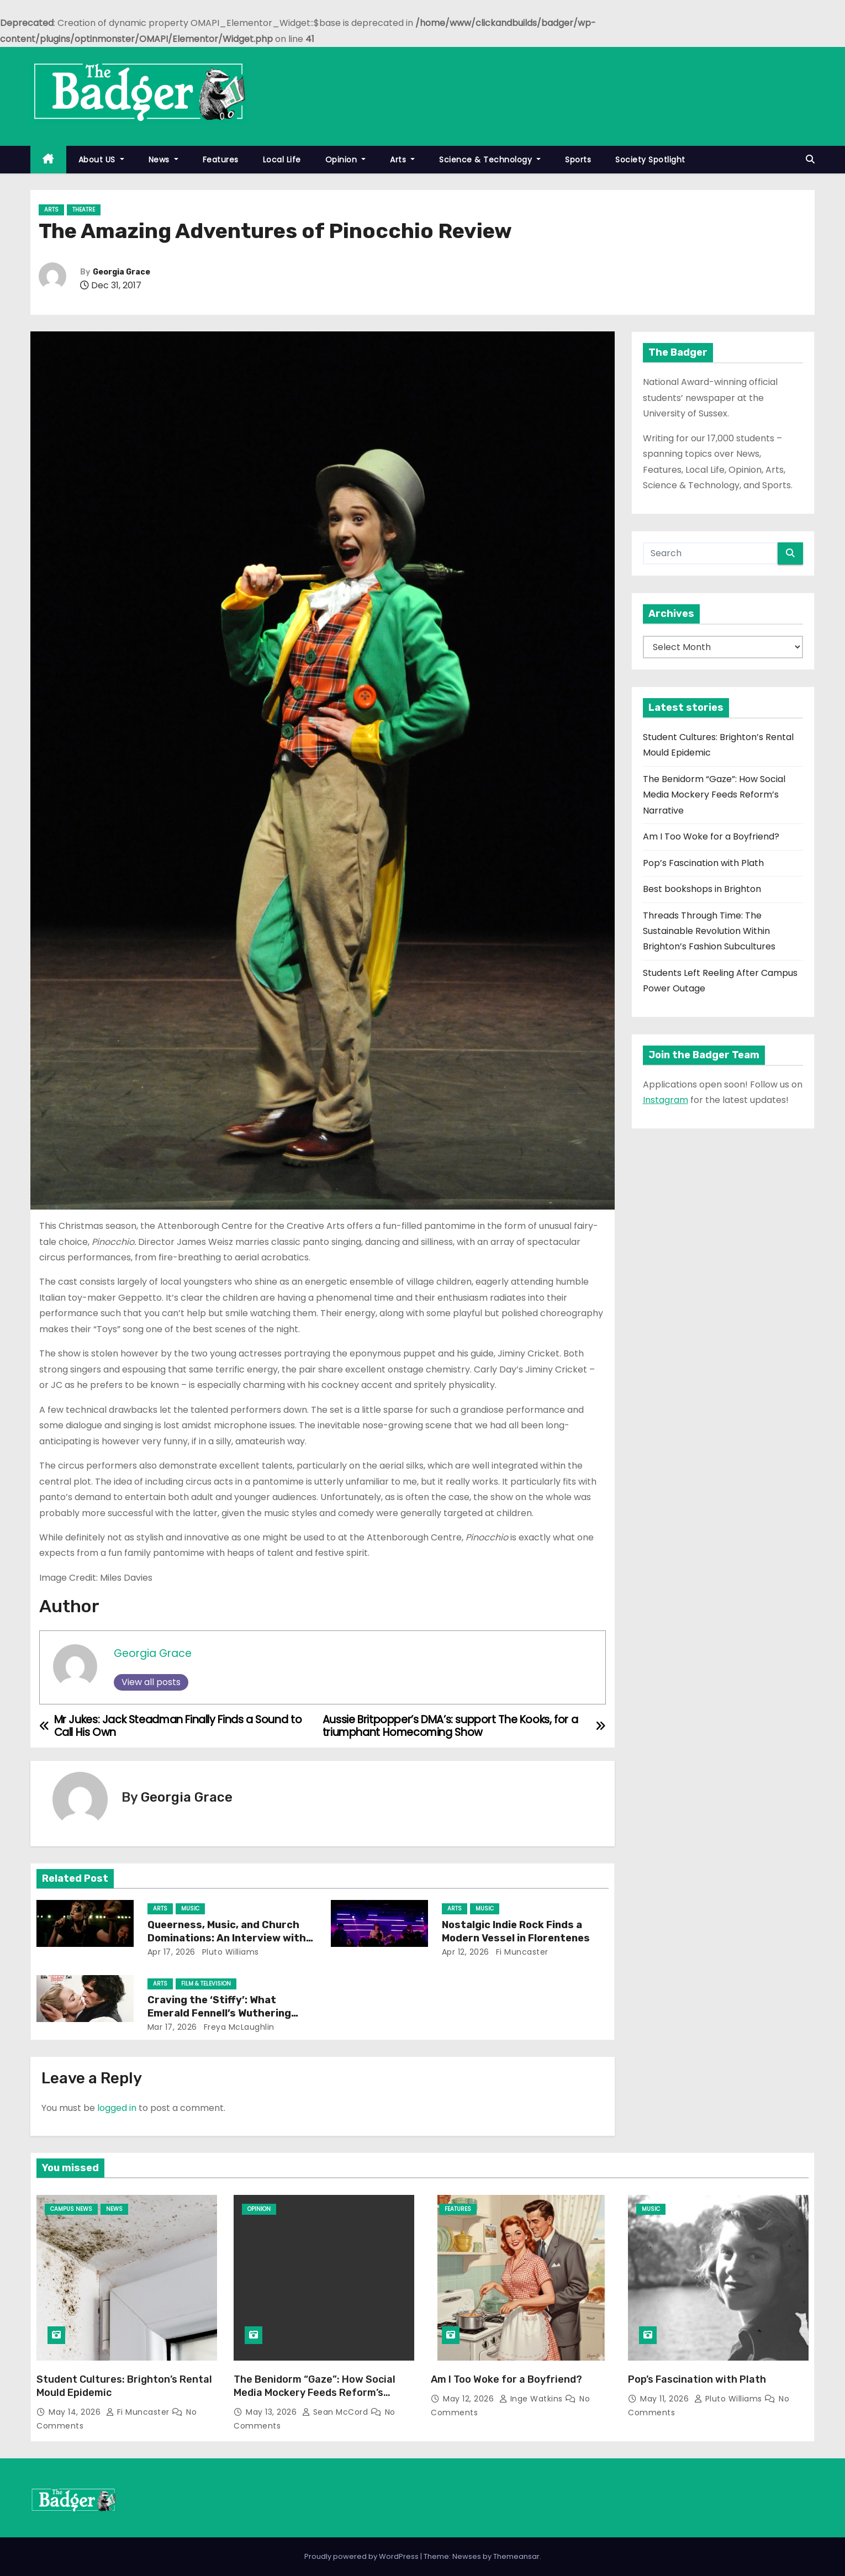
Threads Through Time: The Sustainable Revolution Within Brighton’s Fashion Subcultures (709, 931)
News (163, 159)
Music (190, 1908)
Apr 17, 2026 (171, 1951)
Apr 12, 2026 (465, 1951)
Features (221, 159)
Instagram (665, 1100)
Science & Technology (490, 159)
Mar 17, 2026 (172, 2027)
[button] (810, 159)
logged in (116, 2108)
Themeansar (516, 2556)
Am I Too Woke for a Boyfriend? (711, 836)
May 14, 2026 (76, 2411)
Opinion (345, 159)
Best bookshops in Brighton (702, 889)
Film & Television (206, 1983)
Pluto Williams (229, 1951)
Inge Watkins (532, 2398)
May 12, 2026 (470, 2398)
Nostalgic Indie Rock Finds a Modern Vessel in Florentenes (516, 1931)
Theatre (83, 209)
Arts (402, 159)
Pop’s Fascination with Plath (703, 863)
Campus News (71, 2209)
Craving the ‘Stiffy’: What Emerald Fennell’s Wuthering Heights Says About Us (219, 2013)
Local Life (282, 159)
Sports (578, 159)
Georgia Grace (121, 272)
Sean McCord (336, 2411)
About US (101, 159)
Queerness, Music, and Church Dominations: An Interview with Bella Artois (226, 1938)
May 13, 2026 (272, 2411)
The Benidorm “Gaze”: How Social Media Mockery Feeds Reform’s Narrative (714, 795)
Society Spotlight (650, 159)
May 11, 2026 (665, 2398)
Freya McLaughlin (237, 2027)
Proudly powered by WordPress (362, 2556)
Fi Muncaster (520, 1951)
